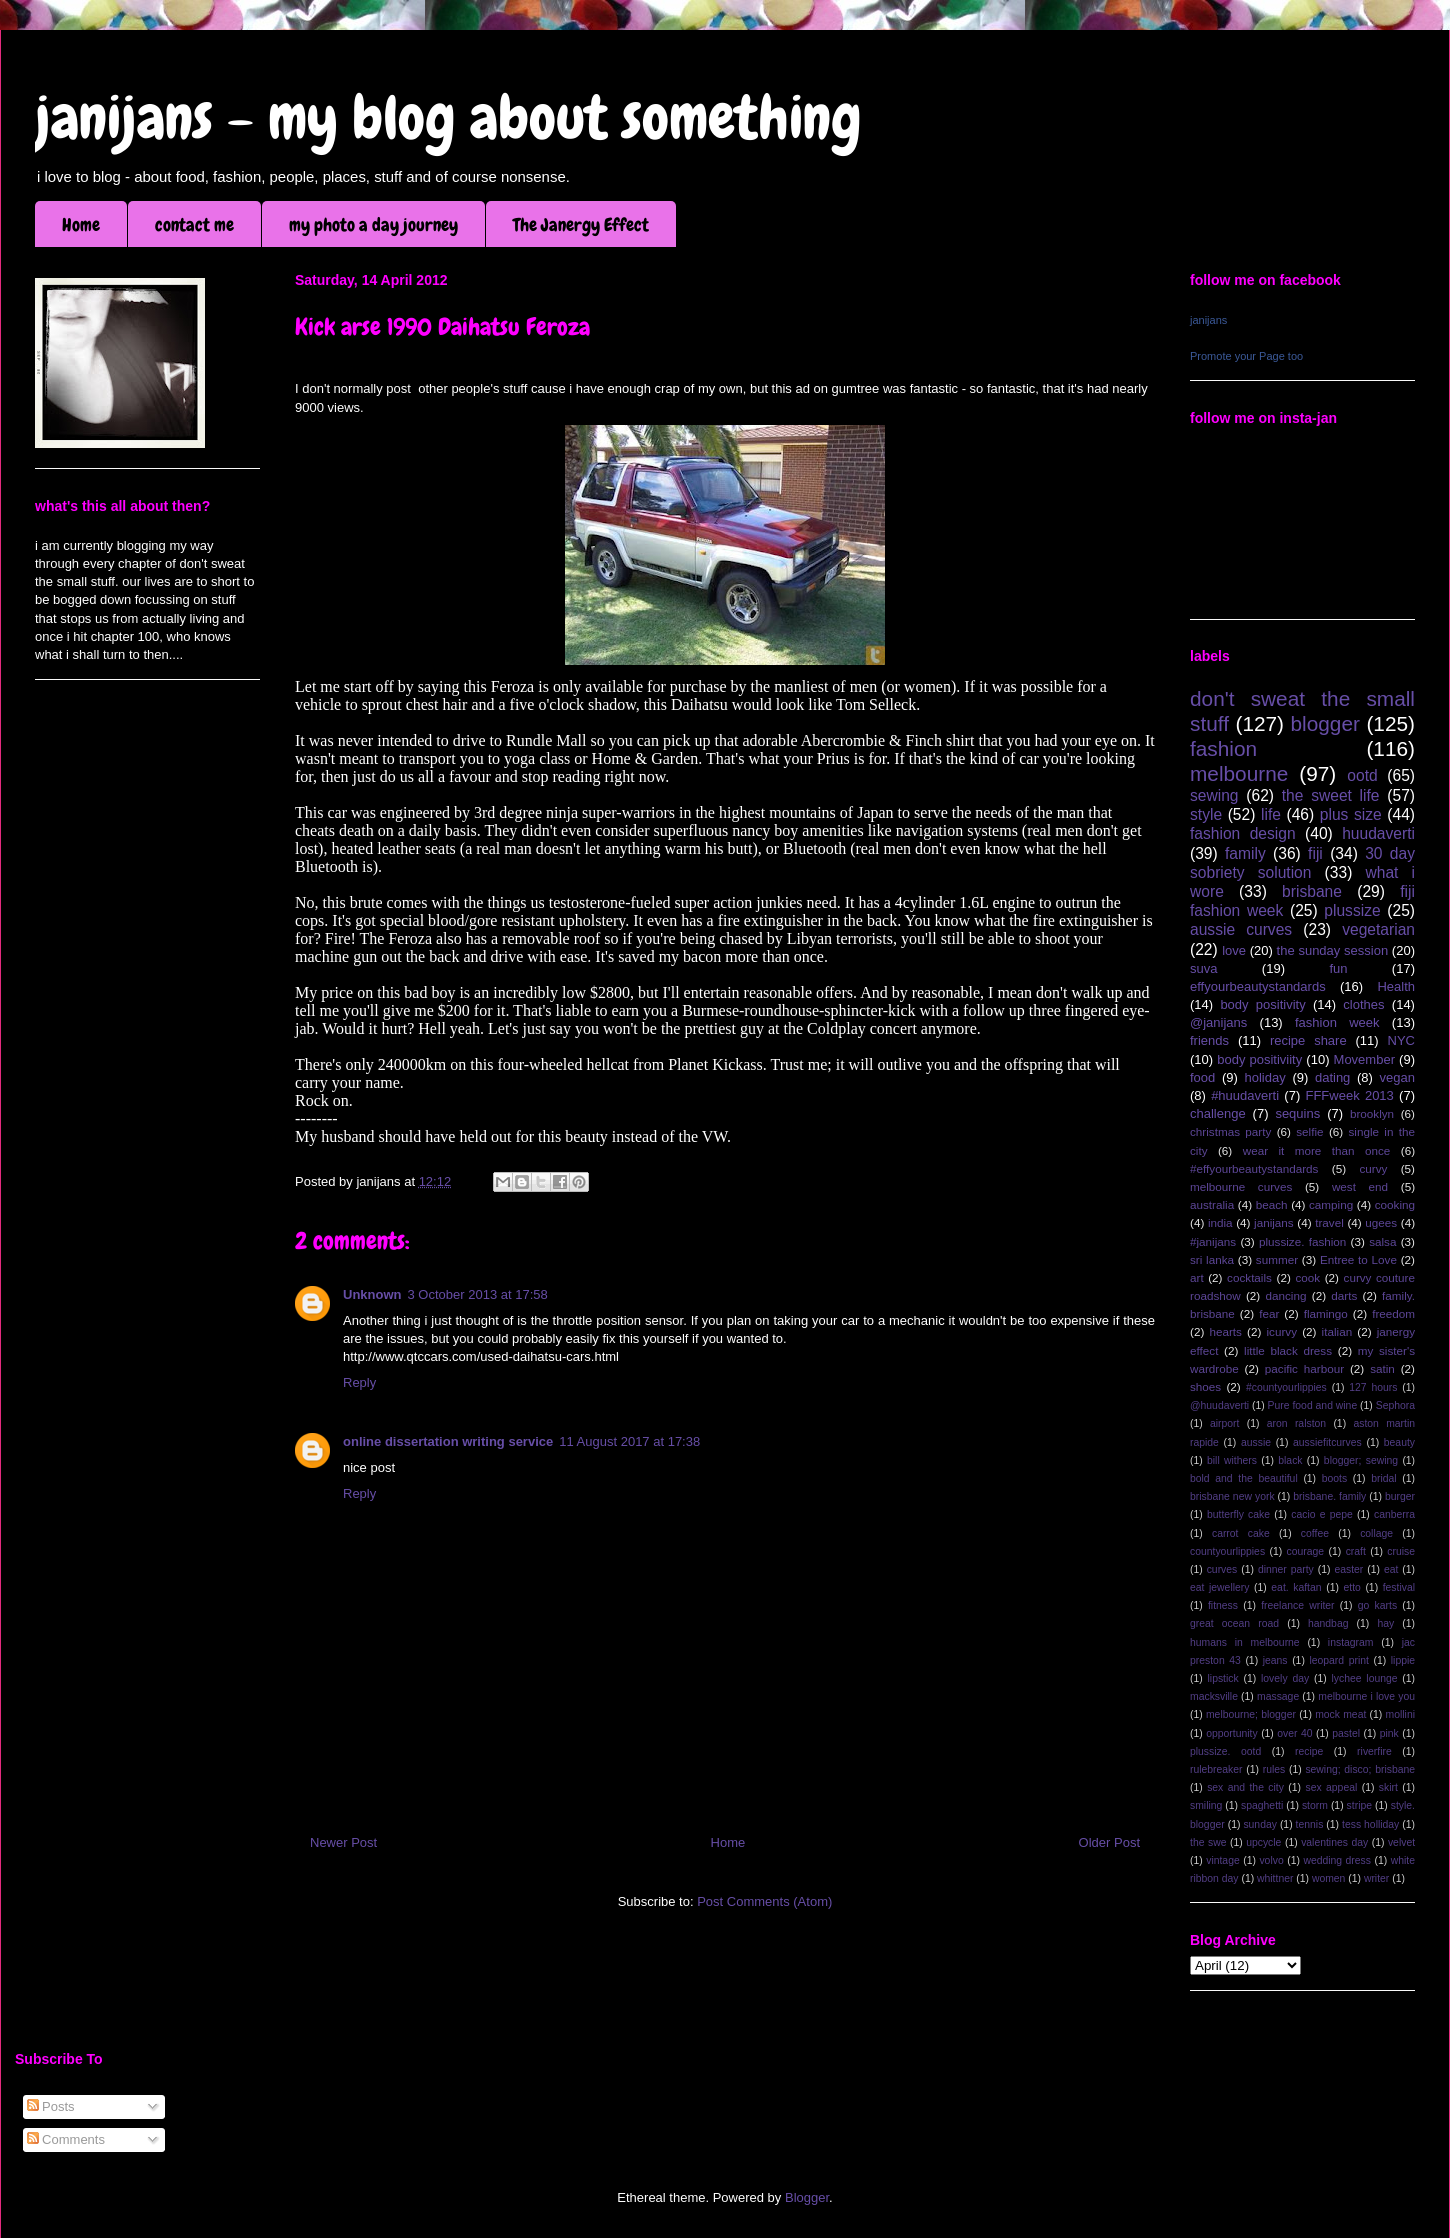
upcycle (1263, 1842)
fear (1269, 1313)
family (1245, 853)
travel (1329, 1222)
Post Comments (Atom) (764, 1901)
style (1206, 814)
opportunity (1231, 1733)
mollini (1400, 1714)
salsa (1382, 1241)
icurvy (1282, 1331)
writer (1376, 1878)
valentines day (1334, 1842)
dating (1332, 1077)
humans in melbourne (1245, 1642)
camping (1331, 1204)
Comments (66, 2139)
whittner (1275, 1878)
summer (1277, 1259)
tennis (1310, 1824)
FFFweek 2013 (1349, 1095)
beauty (1399, 1442)
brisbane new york (1232, 1496)
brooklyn (1372, 1113)
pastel (1346, 1733)
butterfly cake (1238, 1514)
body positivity (1262, 1004)
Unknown (372, 1294)
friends (1209, 1040)
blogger (1325, 723)
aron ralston (1296, 1423)
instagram (1351, 1642)
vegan (1397, 1077)
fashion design (1243, 833)
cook (1307, 1277)
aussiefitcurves (1327, 1442)
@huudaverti (1219, 1405)
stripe (1359, 1805)
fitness (1223, 1605)
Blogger (807, 2197)
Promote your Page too (1246, 356)
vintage (1223, 1860)
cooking (1395, 1204)
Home (81, 224)
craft (1356, 1551)
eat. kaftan (1296, 1587)
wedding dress (1337, 1860)
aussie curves (1241, 929)
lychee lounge (1364, 1678)
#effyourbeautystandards (1254, 1168)
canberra (1394, 1514)
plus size (1351, 814)
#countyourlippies (1286, 1387)
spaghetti (1262, 1805)
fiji (1315, 853)
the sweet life (1331, 795)
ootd (1362, 775)
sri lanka (1212, 1259)
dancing (1286, 1295)
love (1234, 950)
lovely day (1285, 1678)
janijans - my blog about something (448, 117)
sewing (1214, 795)
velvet (1401, 1842)
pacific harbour (1304, 1368)
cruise (1401, 1551)
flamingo (1326, 1313)
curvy (1373, 1168)
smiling (1206, 1805)
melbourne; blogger (1251, 1714)
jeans (1275, 1660)
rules (1274, 1769)
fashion (1223, 748)
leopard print (1338, 1660)
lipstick (1223, 1678)
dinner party (1286, 1569)
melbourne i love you (1366, 1696)
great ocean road (1234, 1623)
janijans (1208, 320)
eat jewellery (1219, 1587)
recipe (1309, 1751)
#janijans (1213, 1241)
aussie (1256, 1442)
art (1197, 1277)
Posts (51, 2106)
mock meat (1340, 1714)
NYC (1401, 1040)
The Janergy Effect (581, 224)
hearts (1225, 1331)
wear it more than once (1317, 1150)
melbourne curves (1241, 1186)
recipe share (1308, 1040)
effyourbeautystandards (1258, 986)
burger (1400, 1496)
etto (1351, 1587)
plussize (1352, 910)
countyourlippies (1227, 1551)
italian (1337, 1331)
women (1329, 1878)
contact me (194, 224)
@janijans (1218, 1022)
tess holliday (1370, 1824)
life (1271, 814)
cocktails (1249, 1277)
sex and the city (1245, 1787)
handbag (1328, 1623)
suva (1203, 968)
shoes (1205, 1386)
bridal (1383, 1478)
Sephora (1395, 1405)
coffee (1315, 1533)
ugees (1381, 1222)
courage (1306, 1551)
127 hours (1373, 1387)
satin (1382, 1368)
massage (1278, 1696)
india (1220, 1222)
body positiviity (1259, 1059)
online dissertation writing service (448, 1441)
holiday (1265, 1077)
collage (1376, 1533)
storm (1315, 1805)
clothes (1363, 1004)
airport (1224, 1423)
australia (1212, 1204)
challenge (1218, 1113)
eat (1391, 1569)
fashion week (1337, 1022)
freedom (1393, 1313)
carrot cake (1241, 1533)
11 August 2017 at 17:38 (629, 1441)
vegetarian (1378, 929)
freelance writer (1297, 1605)
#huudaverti (1245, 1095)
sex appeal (1331, 1787)
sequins (1297, 1113)
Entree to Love (1358, 1259)
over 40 (1294, 1733)
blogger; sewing (1361, 1460)
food (1202, 1077)
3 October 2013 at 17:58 (478, 1294)
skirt (1388, 1787)
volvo (1271, 1860)
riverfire (1374, 1751)
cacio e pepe (1322, 1514)
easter (1348, 1569)
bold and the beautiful (1244, 1478)
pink (1389, 1733)
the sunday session (1333, 950)
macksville (1214, 1696)
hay (1385, 1623)
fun (1338, 968)
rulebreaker (1216, 1769)
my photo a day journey (373, 224)
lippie (1403, 1660)
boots (1334, 1478)
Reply (359, 1382)
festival (1399, 1587)
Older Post (1109, 1842)
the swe (1208, 1842)
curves (1222, 1569)
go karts (1377, 1605)
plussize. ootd (1225, 1751)
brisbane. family (1329, 1496)
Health (1396, 986)
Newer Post (343, 1842)
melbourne (1239, 773)
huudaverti (1378, 833)
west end (1360, 1186)
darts (1344, 1295)
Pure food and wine (1313, 1405)
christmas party (1230, 1131)
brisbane (1312, 891)
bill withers (1232, 1460)
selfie (1309, 1131)
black (1290, 1460)
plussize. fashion (1302, 1241)
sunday (1260, 1824)
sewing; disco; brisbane (1360, 1769)
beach (1272, 1204)
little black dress (1288, 1350)
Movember (1364, 1059)
